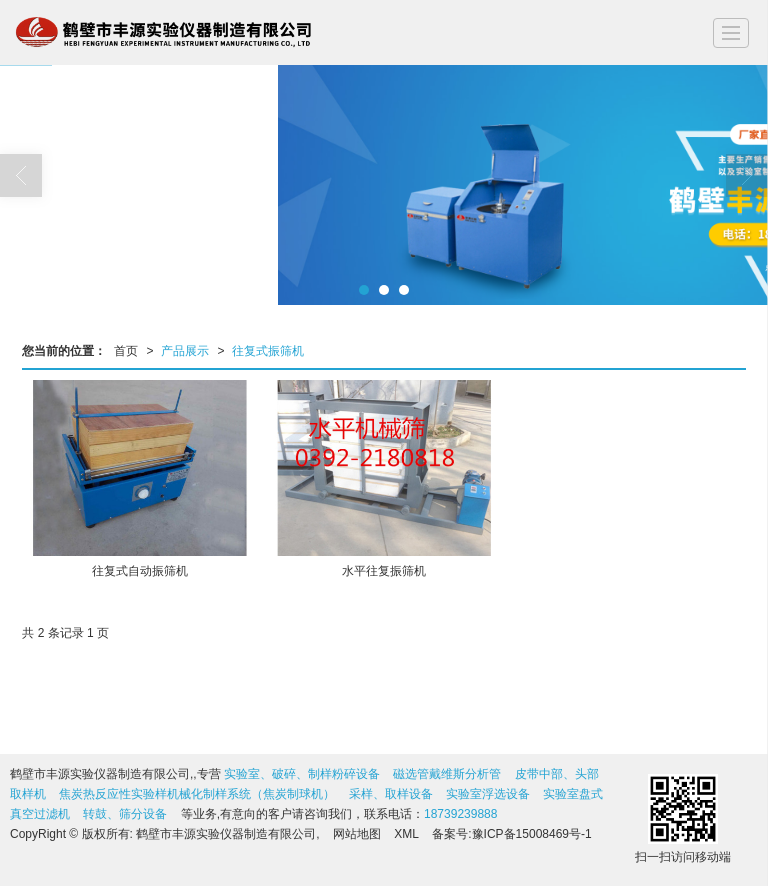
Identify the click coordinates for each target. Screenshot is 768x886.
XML (406, 834)
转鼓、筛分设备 (125, 814)
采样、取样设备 (391, 794)
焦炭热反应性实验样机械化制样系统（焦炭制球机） (197, 794)
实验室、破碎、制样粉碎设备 (302, 774)
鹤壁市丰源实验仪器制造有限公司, (227, 834)
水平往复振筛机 (384, 571)
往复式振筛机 (268, 351)
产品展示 (185, 351)
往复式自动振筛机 (140, 571)
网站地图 (357, 834)
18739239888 (460, 814)
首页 (126, 351)
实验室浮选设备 (488, 794)
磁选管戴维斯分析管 (447, 774)
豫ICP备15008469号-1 (532, 834)
